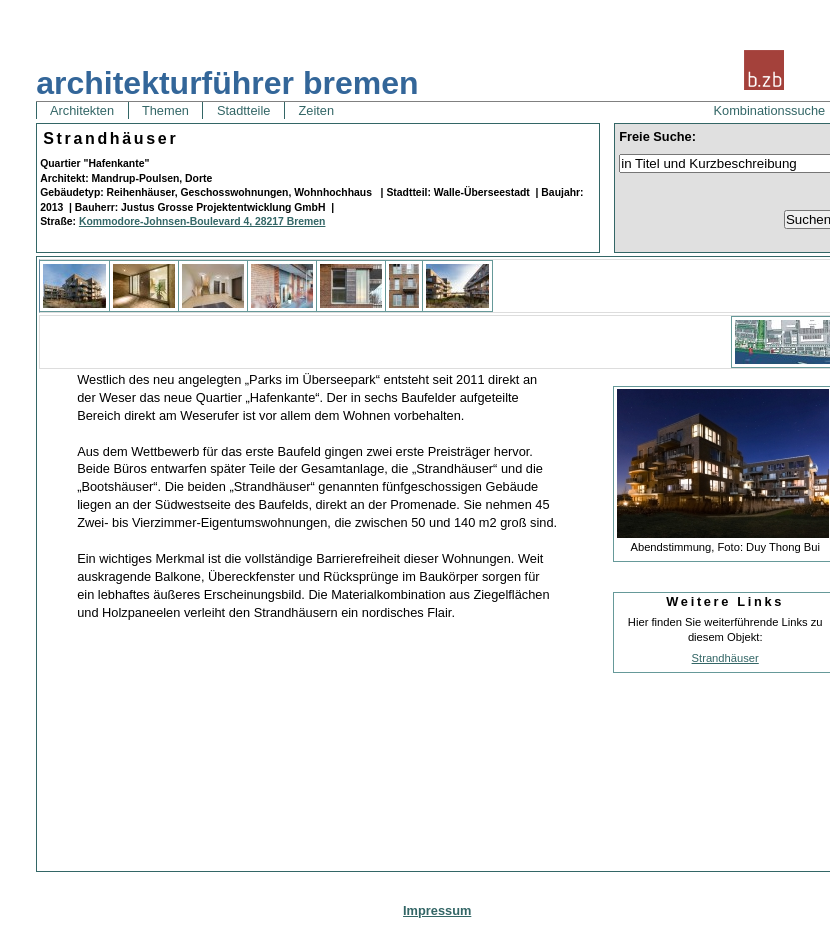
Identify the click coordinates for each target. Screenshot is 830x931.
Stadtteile (243, 110)
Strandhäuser (725, 658)
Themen (166, 110)
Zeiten (316, 110)
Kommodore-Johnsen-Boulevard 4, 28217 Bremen (202, 221)
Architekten (82, 110)
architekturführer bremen (227, 83)
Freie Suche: (657, 136)
